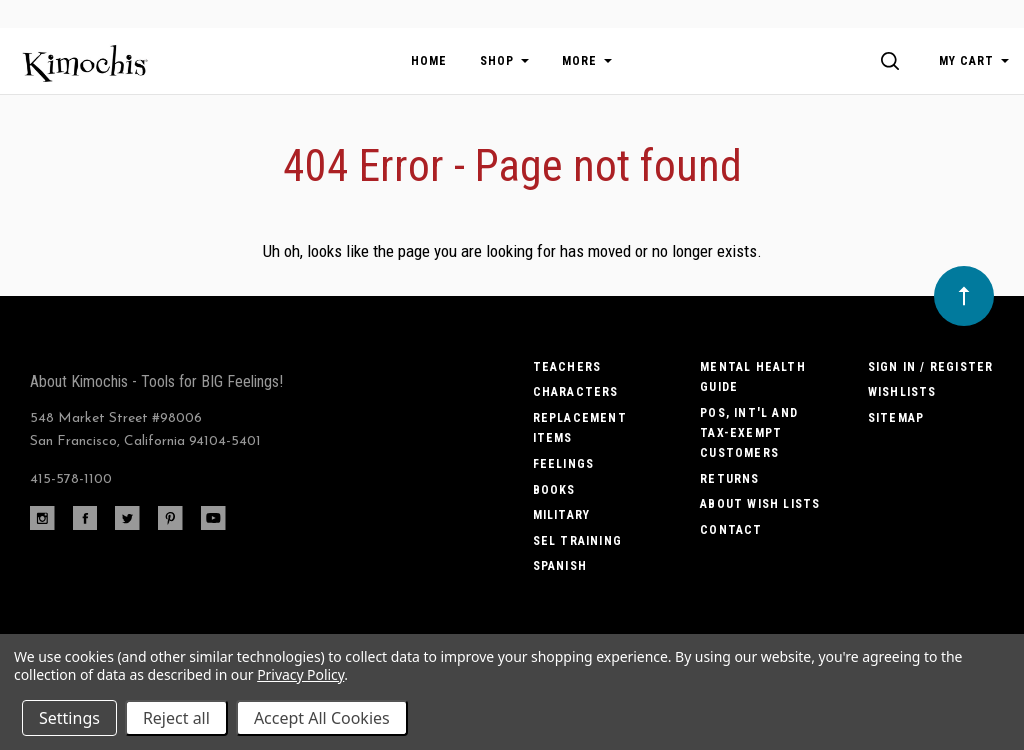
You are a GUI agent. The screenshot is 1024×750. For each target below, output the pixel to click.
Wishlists (902, 392)
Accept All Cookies (322, 718)
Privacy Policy (300, 674)
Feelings (564, 464)
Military (562, 515)
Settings (69, 718)
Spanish (560, 566)
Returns (729, 479)
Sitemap (896, 418)
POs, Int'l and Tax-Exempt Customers (749, 433)
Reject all (176, 718)
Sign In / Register (931, 367)
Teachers (567, 367)
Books (554, 490)
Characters (576, 392)
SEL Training (577, 541)
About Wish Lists (760, 504)
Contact (731, 530)
